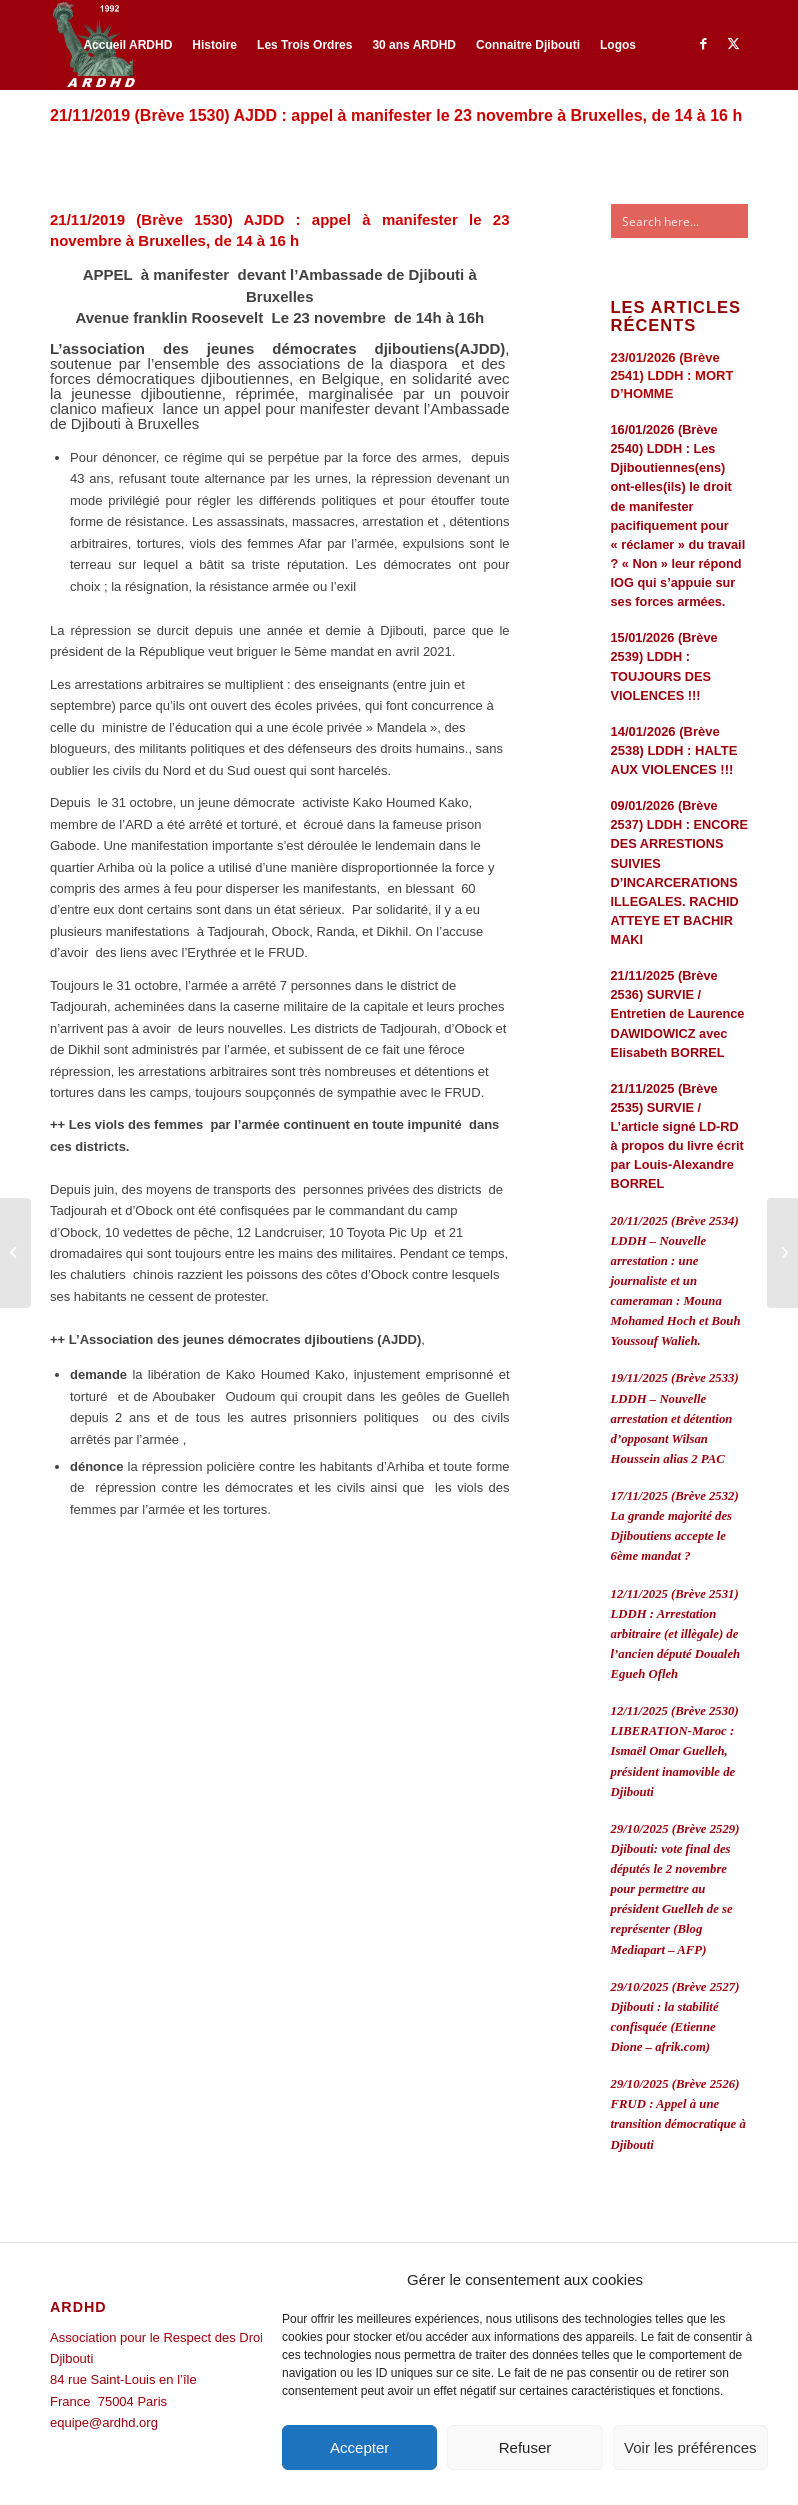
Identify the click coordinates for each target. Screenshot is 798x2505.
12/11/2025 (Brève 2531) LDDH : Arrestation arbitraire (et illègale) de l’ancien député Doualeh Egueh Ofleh (676, 1634)
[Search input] (695, 221)
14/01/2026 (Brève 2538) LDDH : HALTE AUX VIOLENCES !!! (674, 750)
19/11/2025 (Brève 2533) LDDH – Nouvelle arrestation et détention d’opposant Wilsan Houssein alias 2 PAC (675, 1418)
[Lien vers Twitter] (733, 44)
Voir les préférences (690, 2447)
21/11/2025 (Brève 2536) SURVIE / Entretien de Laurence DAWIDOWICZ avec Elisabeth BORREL (678, 1014)
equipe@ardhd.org (104, 2422)
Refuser (525, 2447)
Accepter (359, 2447)
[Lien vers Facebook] (703, 44)
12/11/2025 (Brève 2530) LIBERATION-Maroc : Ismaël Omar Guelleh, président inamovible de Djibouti (675, 1751)
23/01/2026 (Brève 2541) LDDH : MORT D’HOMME (672, 375)
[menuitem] (127, 45)
